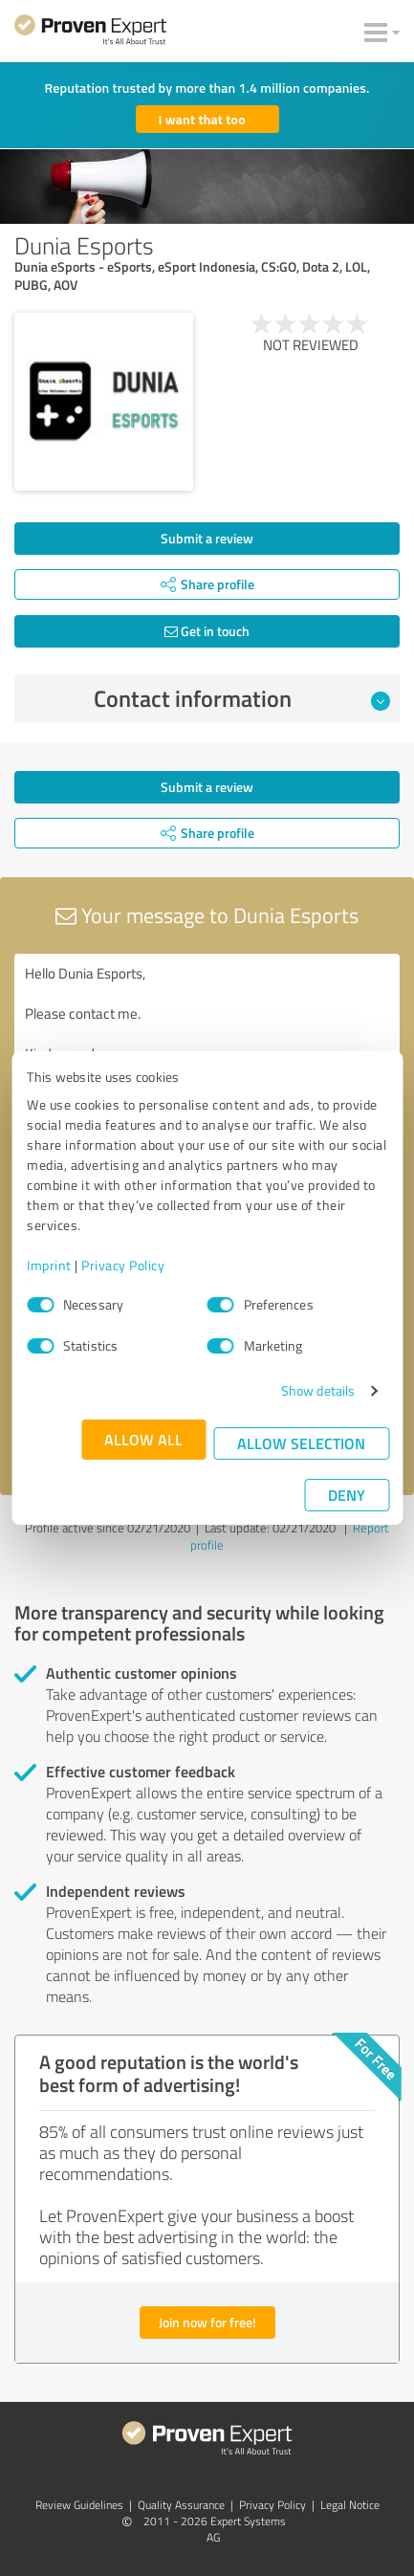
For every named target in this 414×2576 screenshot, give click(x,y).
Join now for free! (207, 2322)
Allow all (143, 1439)
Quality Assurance (181, 2505)
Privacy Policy (122, 1265)
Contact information (242, 698)
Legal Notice (350, 2505)
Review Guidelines (79, 2505)
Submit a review (207, 538)
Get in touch (207, 631)
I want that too (202, 119)
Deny (346, 1495)
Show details (318, 1390)
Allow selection (301, 1443)
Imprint (49, 1265)
